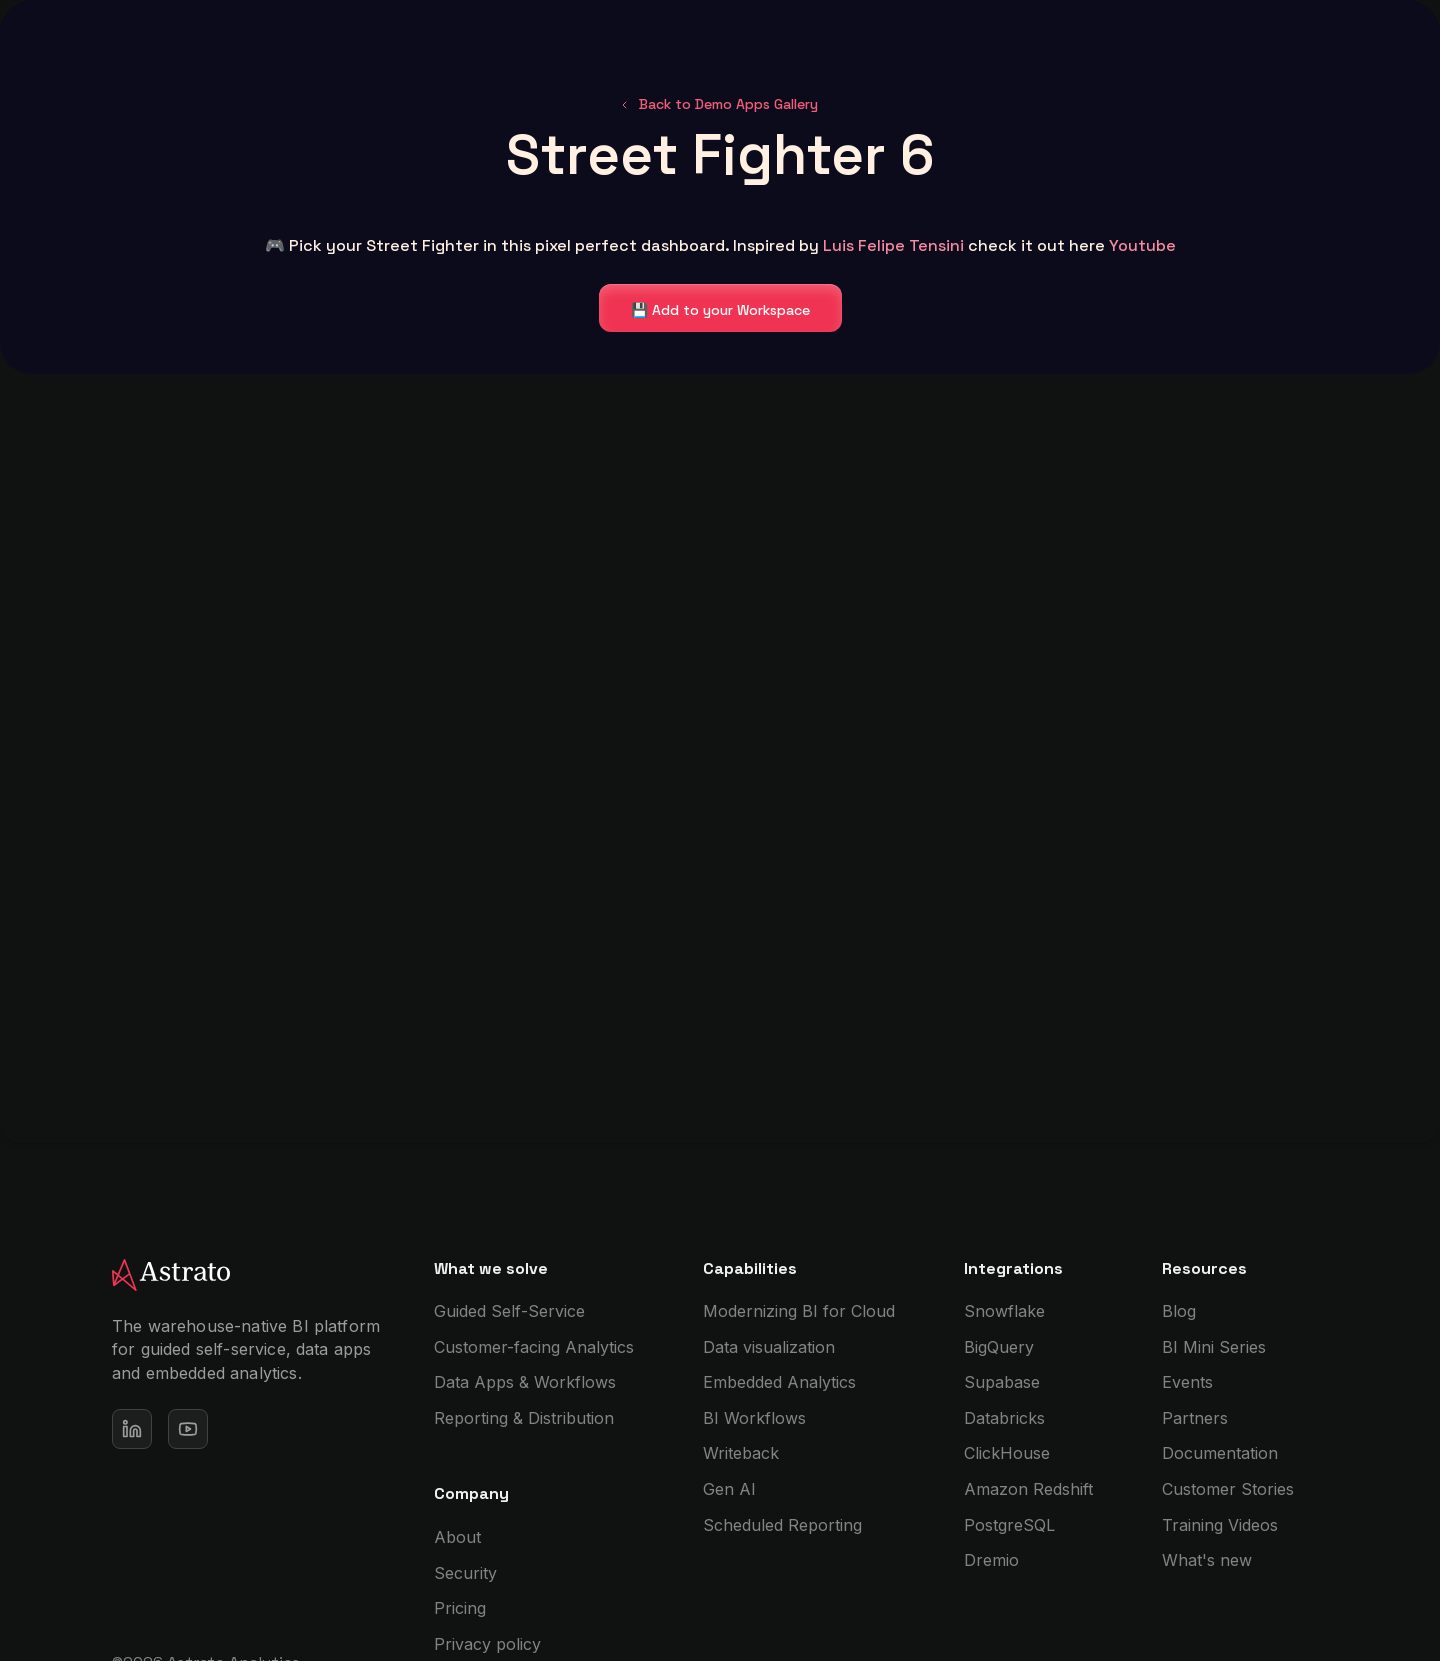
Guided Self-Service (509, 1311)
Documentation (1220, 1453)
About (457, 1537)
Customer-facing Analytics (534, 1347)
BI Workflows (754, 1418)
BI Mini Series (1214, 1347)
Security (465, 1573)
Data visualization (769, 1347)
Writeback (741, 1453)
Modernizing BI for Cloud (799, 1311)
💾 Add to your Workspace (720, 310)
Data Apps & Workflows (525, 1382)
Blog (1179, 1311)
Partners (1195, 1418)
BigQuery (999, 1347)
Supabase (1002, 1382)
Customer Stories (1228, 1489)
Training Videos (1220, 1525)
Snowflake (1004, 1311)
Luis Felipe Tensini (893, 245)
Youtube (1142, 245)
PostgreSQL (1009, 1525)
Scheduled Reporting (782, 1525)
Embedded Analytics (779, 1382)
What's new (1207, 1560)
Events (1187, 1382)
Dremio (991, 1560)
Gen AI (729, 1489)
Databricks (1004, 1418)
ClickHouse (1007, 1453)
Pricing (460, 1608)
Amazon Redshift (1028, 1489)
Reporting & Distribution (524, 1418)
